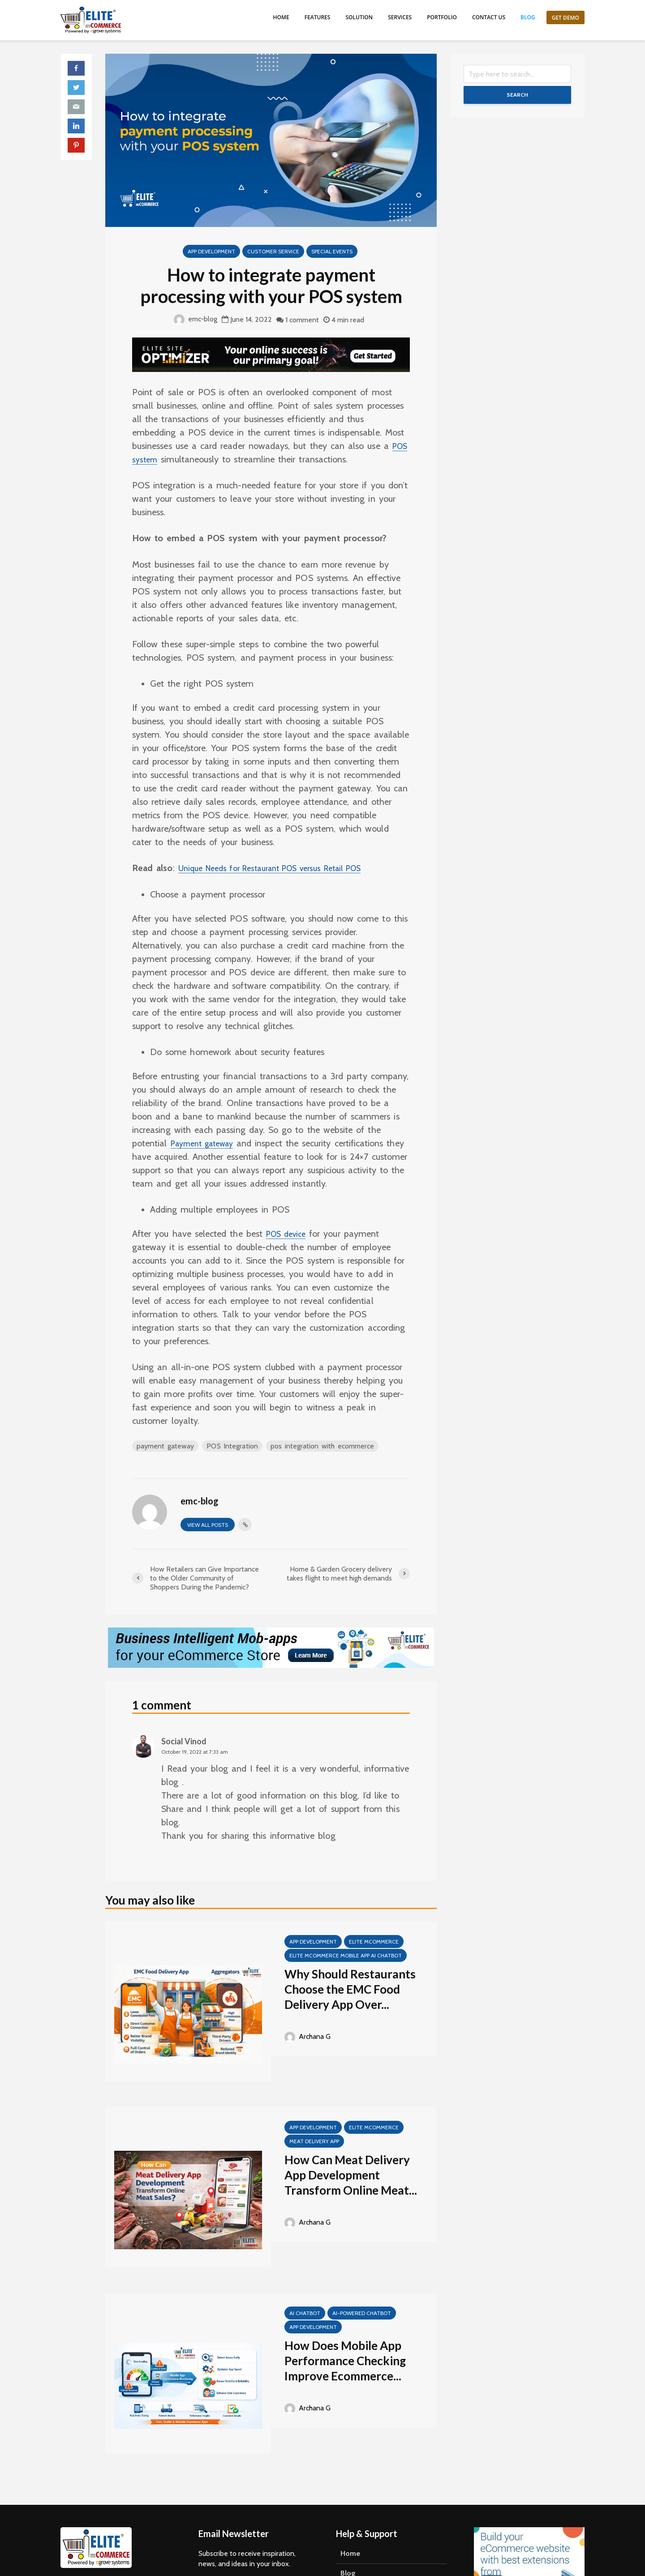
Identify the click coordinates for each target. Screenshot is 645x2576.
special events (332, 251)
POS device (289, 1233)
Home (281, 17)
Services (400, 17)
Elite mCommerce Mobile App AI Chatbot (345, 1955)
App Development (211, 251)
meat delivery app (314, 2141)
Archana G (307, 2036)
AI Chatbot (304, 2313)
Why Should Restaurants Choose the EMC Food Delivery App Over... (350, 1989)
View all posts (207, 1524)
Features (318, 17)
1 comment (302, 320)
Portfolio (442, 17)
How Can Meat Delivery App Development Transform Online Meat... (350, 2175)
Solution (359, 17)
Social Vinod (183, 1741)
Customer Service (273, 251)
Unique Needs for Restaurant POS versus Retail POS (283, 868)
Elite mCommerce (374, 1941)
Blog (527, 17)
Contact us (488, 17)
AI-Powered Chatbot (361, 2313)
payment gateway (165, 1446)
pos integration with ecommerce (323, 1446)
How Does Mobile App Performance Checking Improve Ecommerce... (345, 2360)
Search (517, 94)
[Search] (517, 74)
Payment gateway (207, 1143)
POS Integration (232, 1446)
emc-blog (195, 319)
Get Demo (565, 17)
